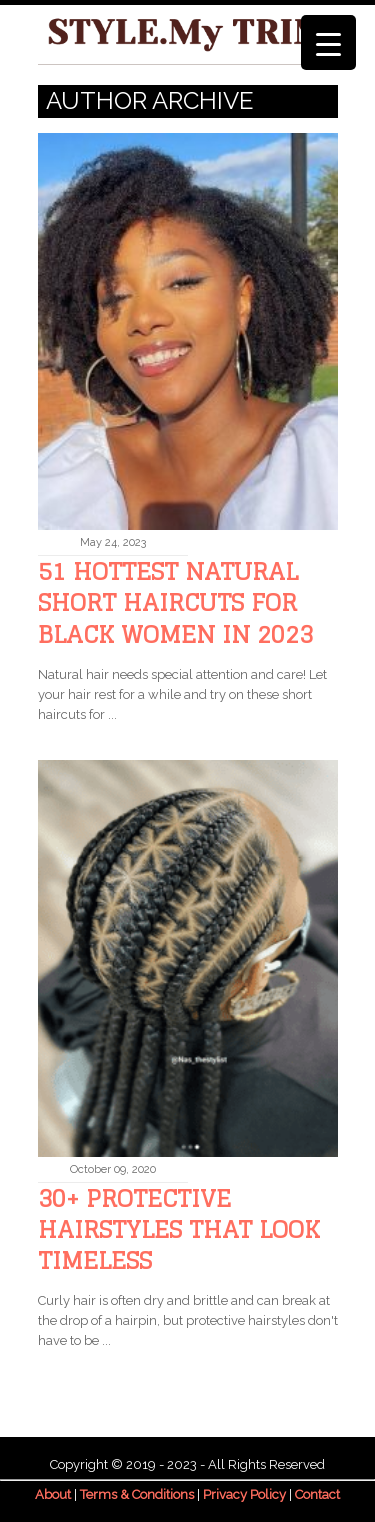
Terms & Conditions (137, 1494)
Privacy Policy (244, 1494)
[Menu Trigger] (328, 42)
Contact (317, 1494)
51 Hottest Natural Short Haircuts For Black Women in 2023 (175, 602)
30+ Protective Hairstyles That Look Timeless (179, 1229)
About (53, 1494)
